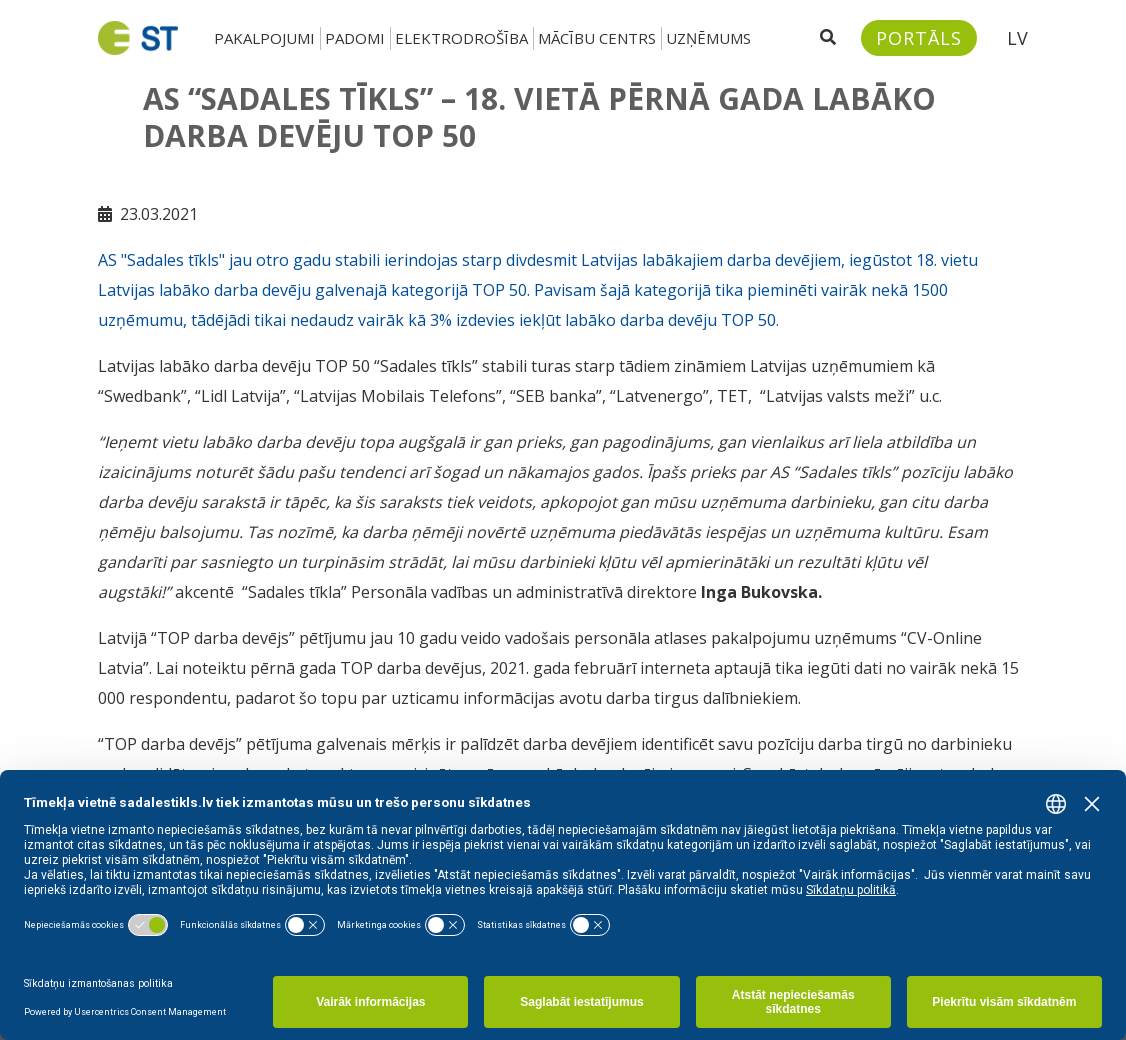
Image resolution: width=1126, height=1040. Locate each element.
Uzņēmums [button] (708, 38)
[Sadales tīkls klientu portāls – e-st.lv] (919, 38)
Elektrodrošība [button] (461, 38)
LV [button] (1017, 38)
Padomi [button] (355, 38)
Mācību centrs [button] (597, 38)
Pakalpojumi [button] (264, 38)
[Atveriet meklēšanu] (828, 38)
